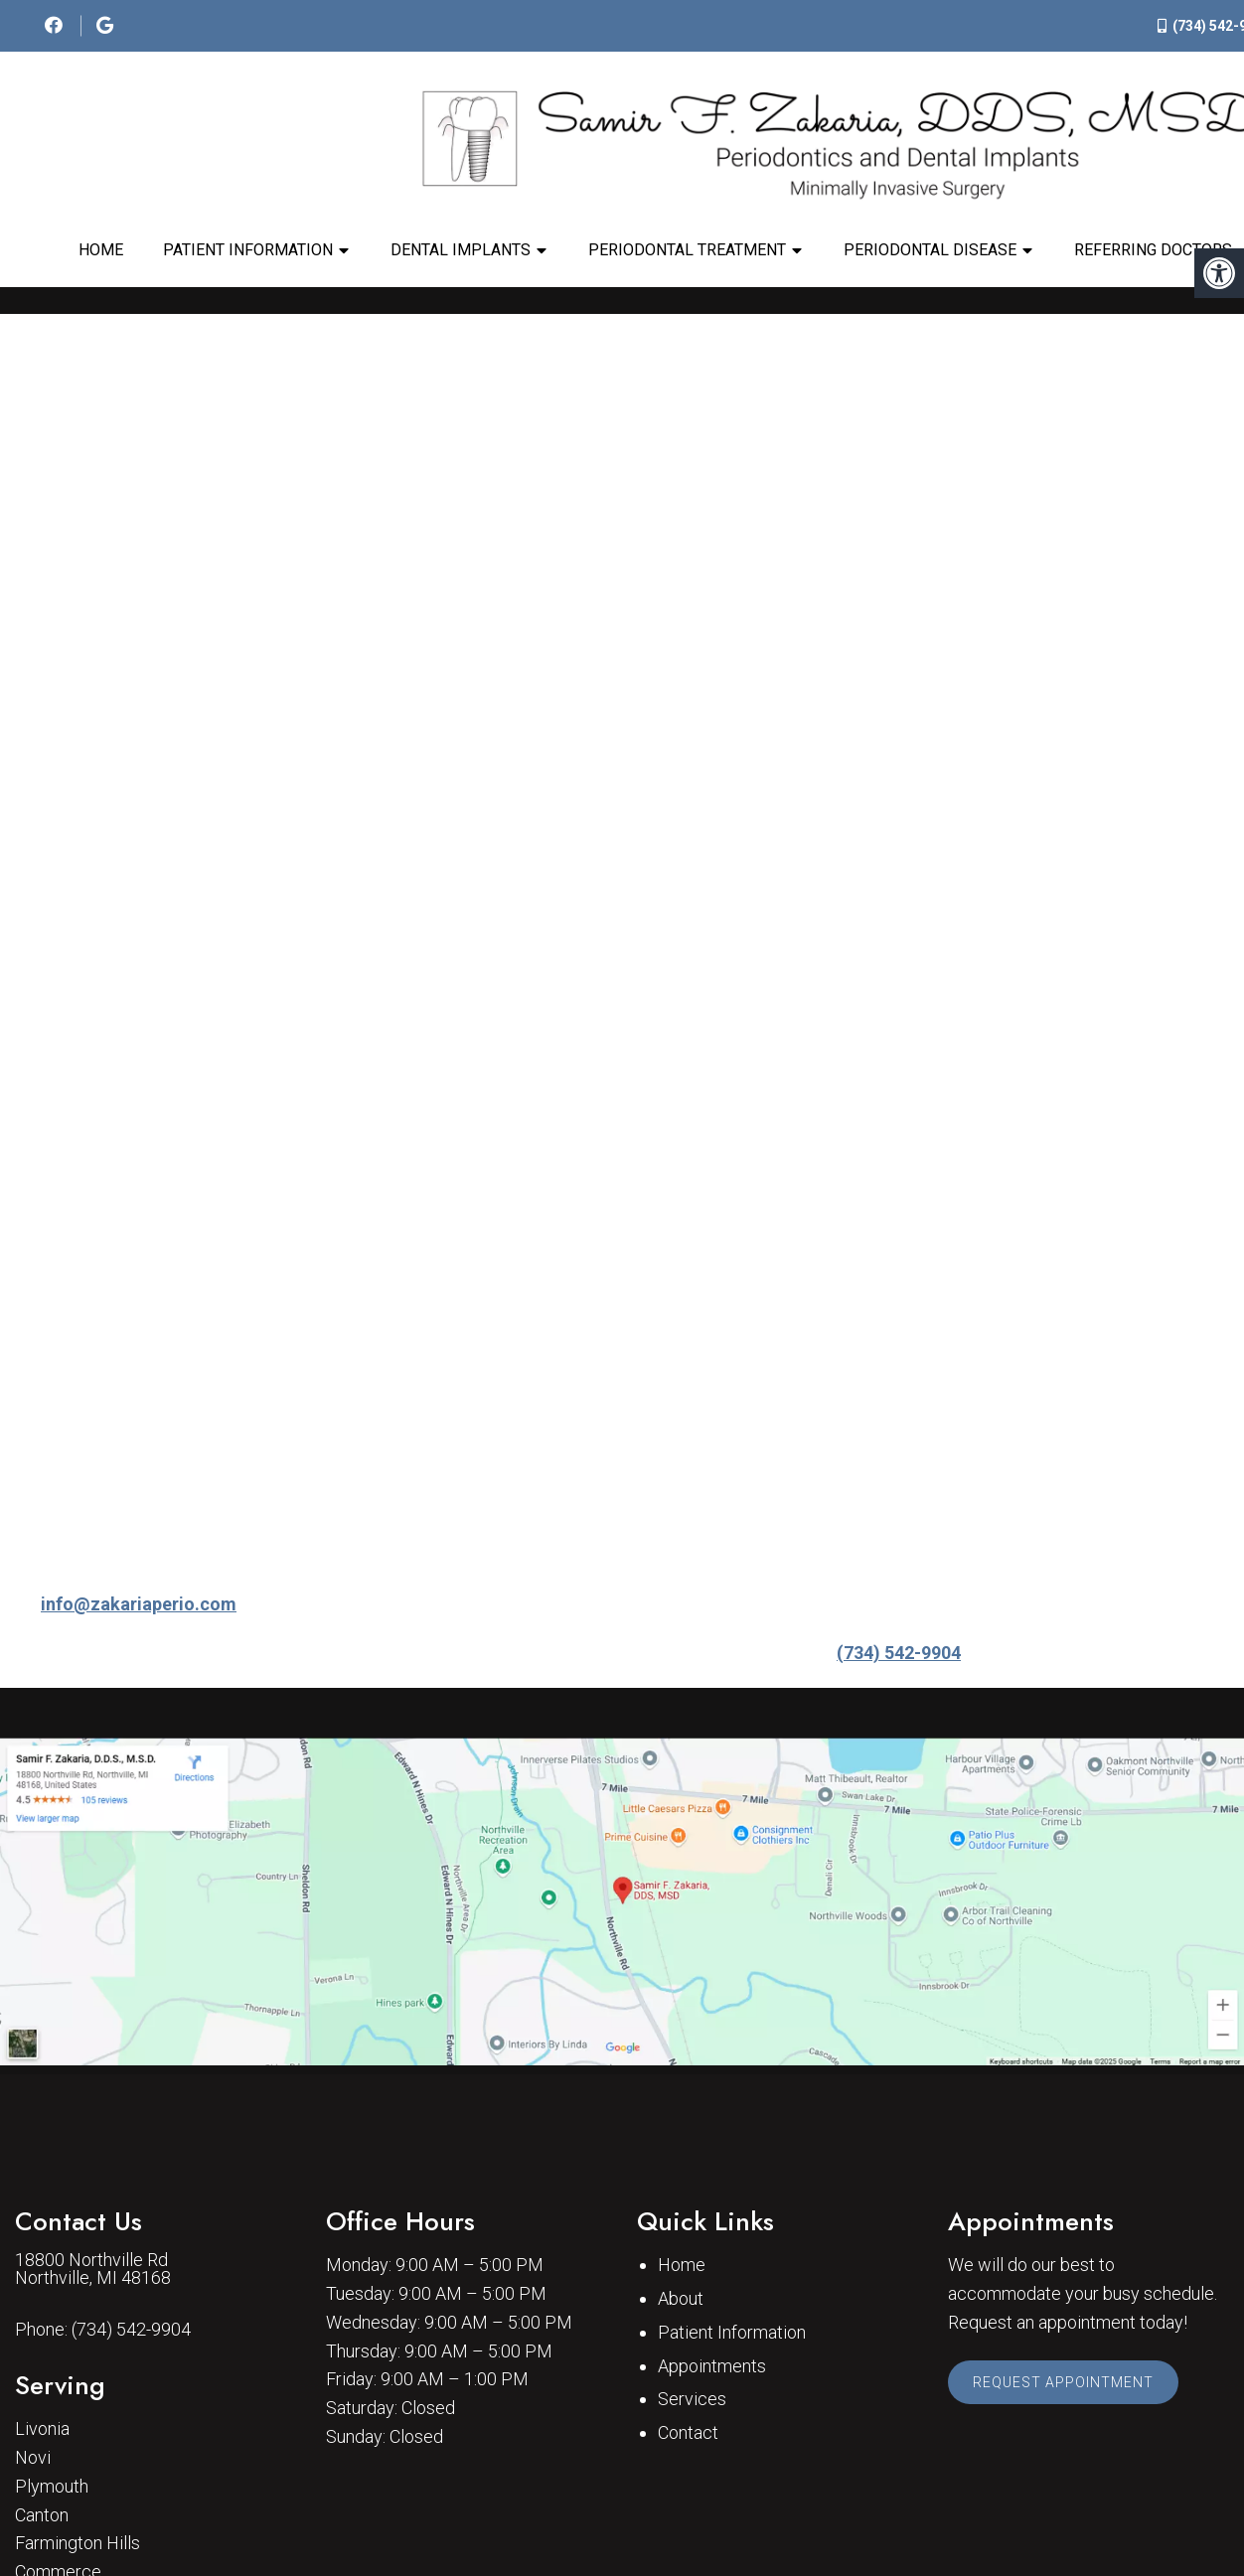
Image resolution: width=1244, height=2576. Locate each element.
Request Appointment (1063, 2382)
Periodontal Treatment (687, 249)
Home (100, 249)
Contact (688, 2432)
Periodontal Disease (930, 249)
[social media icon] (55, 25)
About (680, 2298)
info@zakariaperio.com (138, 1603)
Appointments (712, 2365)
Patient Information (248, 249)
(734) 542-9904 (899, 1652)
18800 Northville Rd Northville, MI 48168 (93, 2269)
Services (692, 2398)
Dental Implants (460, 249)
